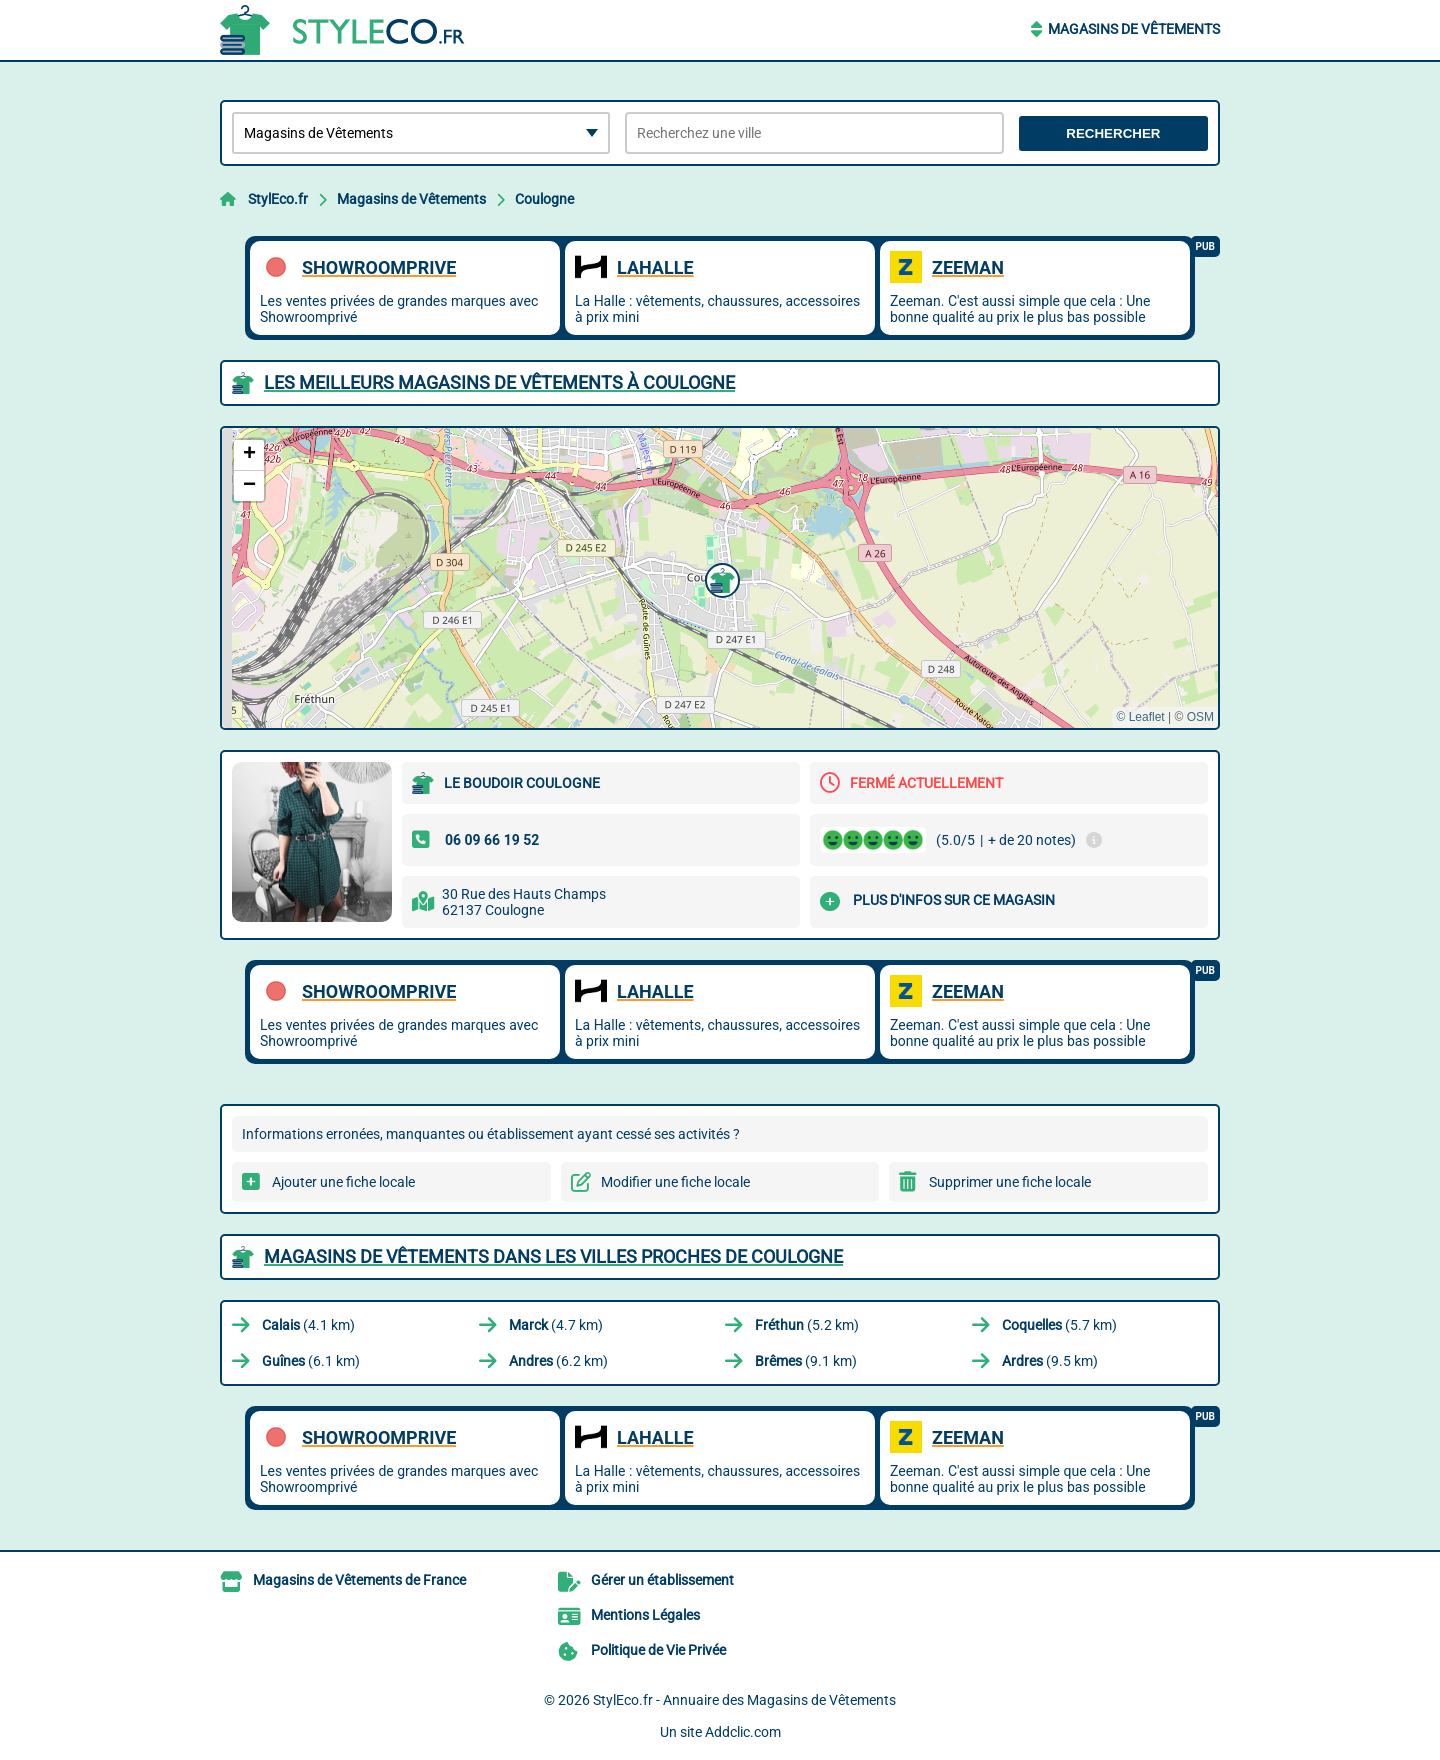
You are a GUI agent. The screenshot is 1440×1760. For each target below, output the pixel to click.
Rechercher (1113, 133)
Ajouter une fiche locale (343, 1182)
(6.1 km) (311, 1361)
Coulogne (544, 199)
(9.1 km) (806, 1361)
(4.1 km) (308, 1325)
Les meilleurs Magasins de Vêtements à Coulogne (499, 382)
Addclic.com (743, 1732)
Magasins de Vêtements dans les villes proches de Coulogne (553, 1256)
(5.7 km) (1059, 1325)
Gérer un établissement (662, 1580)
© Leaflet (1140, 717)
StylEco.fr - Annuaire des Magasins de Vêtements (744, 1700)
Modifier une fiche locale (675, 1182)
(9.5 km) (1050, 1361)
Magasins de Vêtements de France (359, 1580)
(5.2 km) (807, 1325)
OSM (1200, 717)
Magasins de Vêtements (1134, 29)
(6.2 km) (558, 1361)
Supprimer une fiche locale (1010, 1182)
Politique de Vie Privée (658, 1650)
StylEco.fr (278, 199)
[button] (720, 578)
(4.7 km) (556, 1325)
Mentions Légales (645, 1615)
